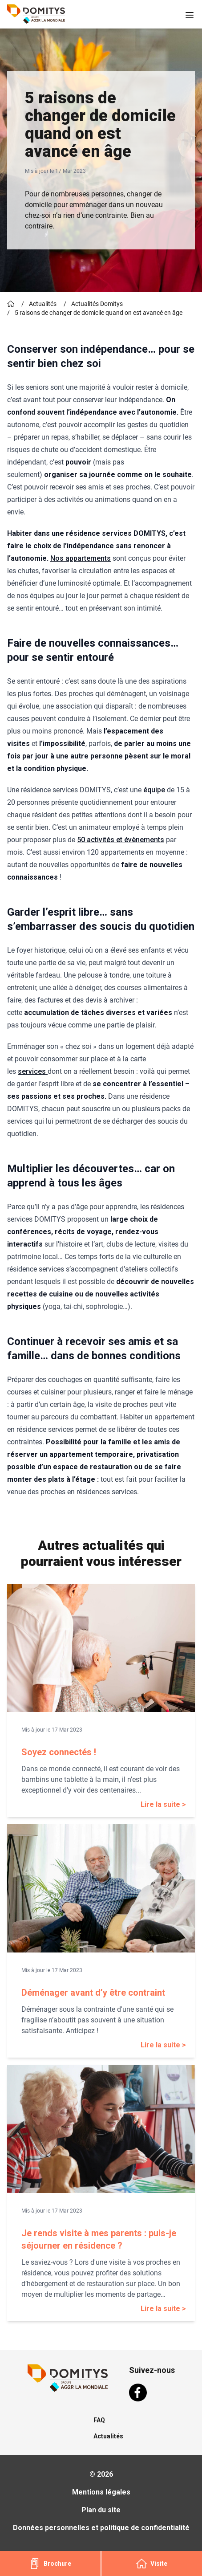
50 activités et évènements (120, 840)
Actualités (43, 303)
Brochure (50, 2563)
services (33, 1071)
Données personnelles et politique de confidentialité (101, 2527)
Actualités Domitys (97, 303)
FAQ (99, 2420)
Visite (151, 2563)
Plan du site (101, 2510)
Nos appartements (80, 558)
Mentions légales (101, 2492)
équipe (154, 790)
